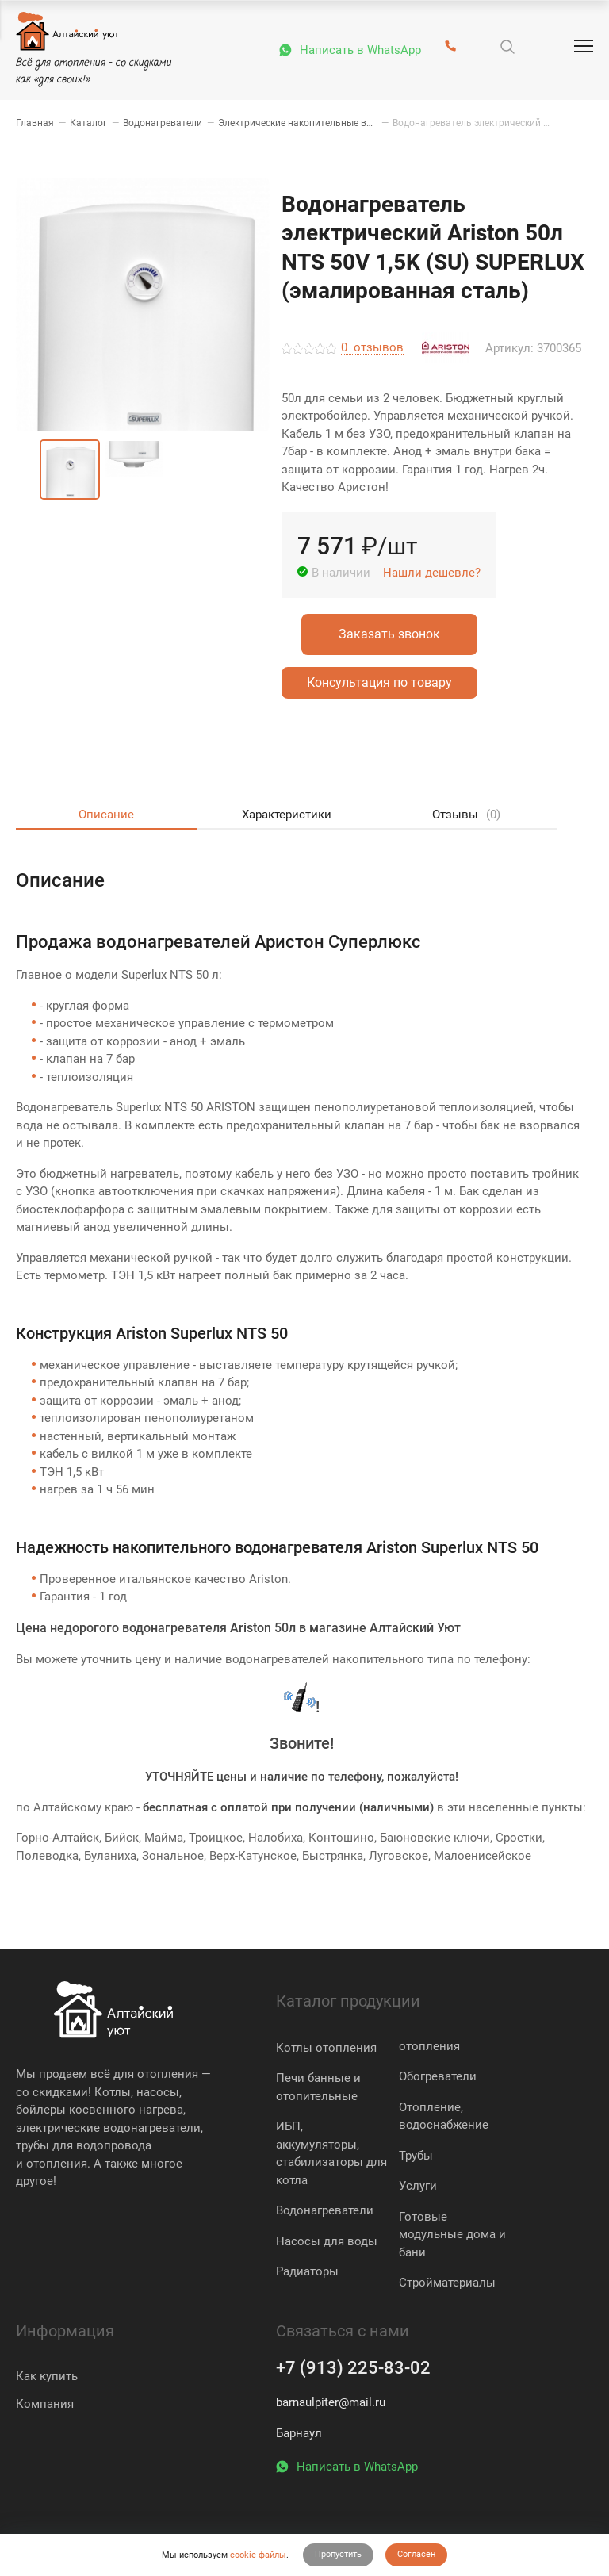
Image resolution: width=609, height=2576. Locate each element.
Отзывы (465, 815)
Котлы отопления (326, 2048)
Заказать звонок (389, 634)
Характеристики (286, 814)
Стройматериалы (447, 2282)
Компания (45, 2404)
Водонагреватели (324, 2210)
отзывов (372, 348)
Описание (106, 814)
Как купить (47, 2376)
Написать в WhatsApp (360, 50)
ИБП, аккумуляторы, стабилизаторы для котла (331, 2153)
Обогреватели (438, 2076)
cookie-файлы (258, 2555)
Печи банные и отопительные (318, 2087)
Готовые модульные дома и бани (452, 2235)
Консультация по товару (379, 682)
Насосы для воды (326, 2241)
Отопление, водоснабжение (443, 2116)
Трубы (416, 2156)
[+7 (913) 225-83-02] (450, 47)
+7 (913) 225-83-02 (353, 2368)
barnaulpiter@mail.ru (330, 2402)
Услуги (418, 2186)
